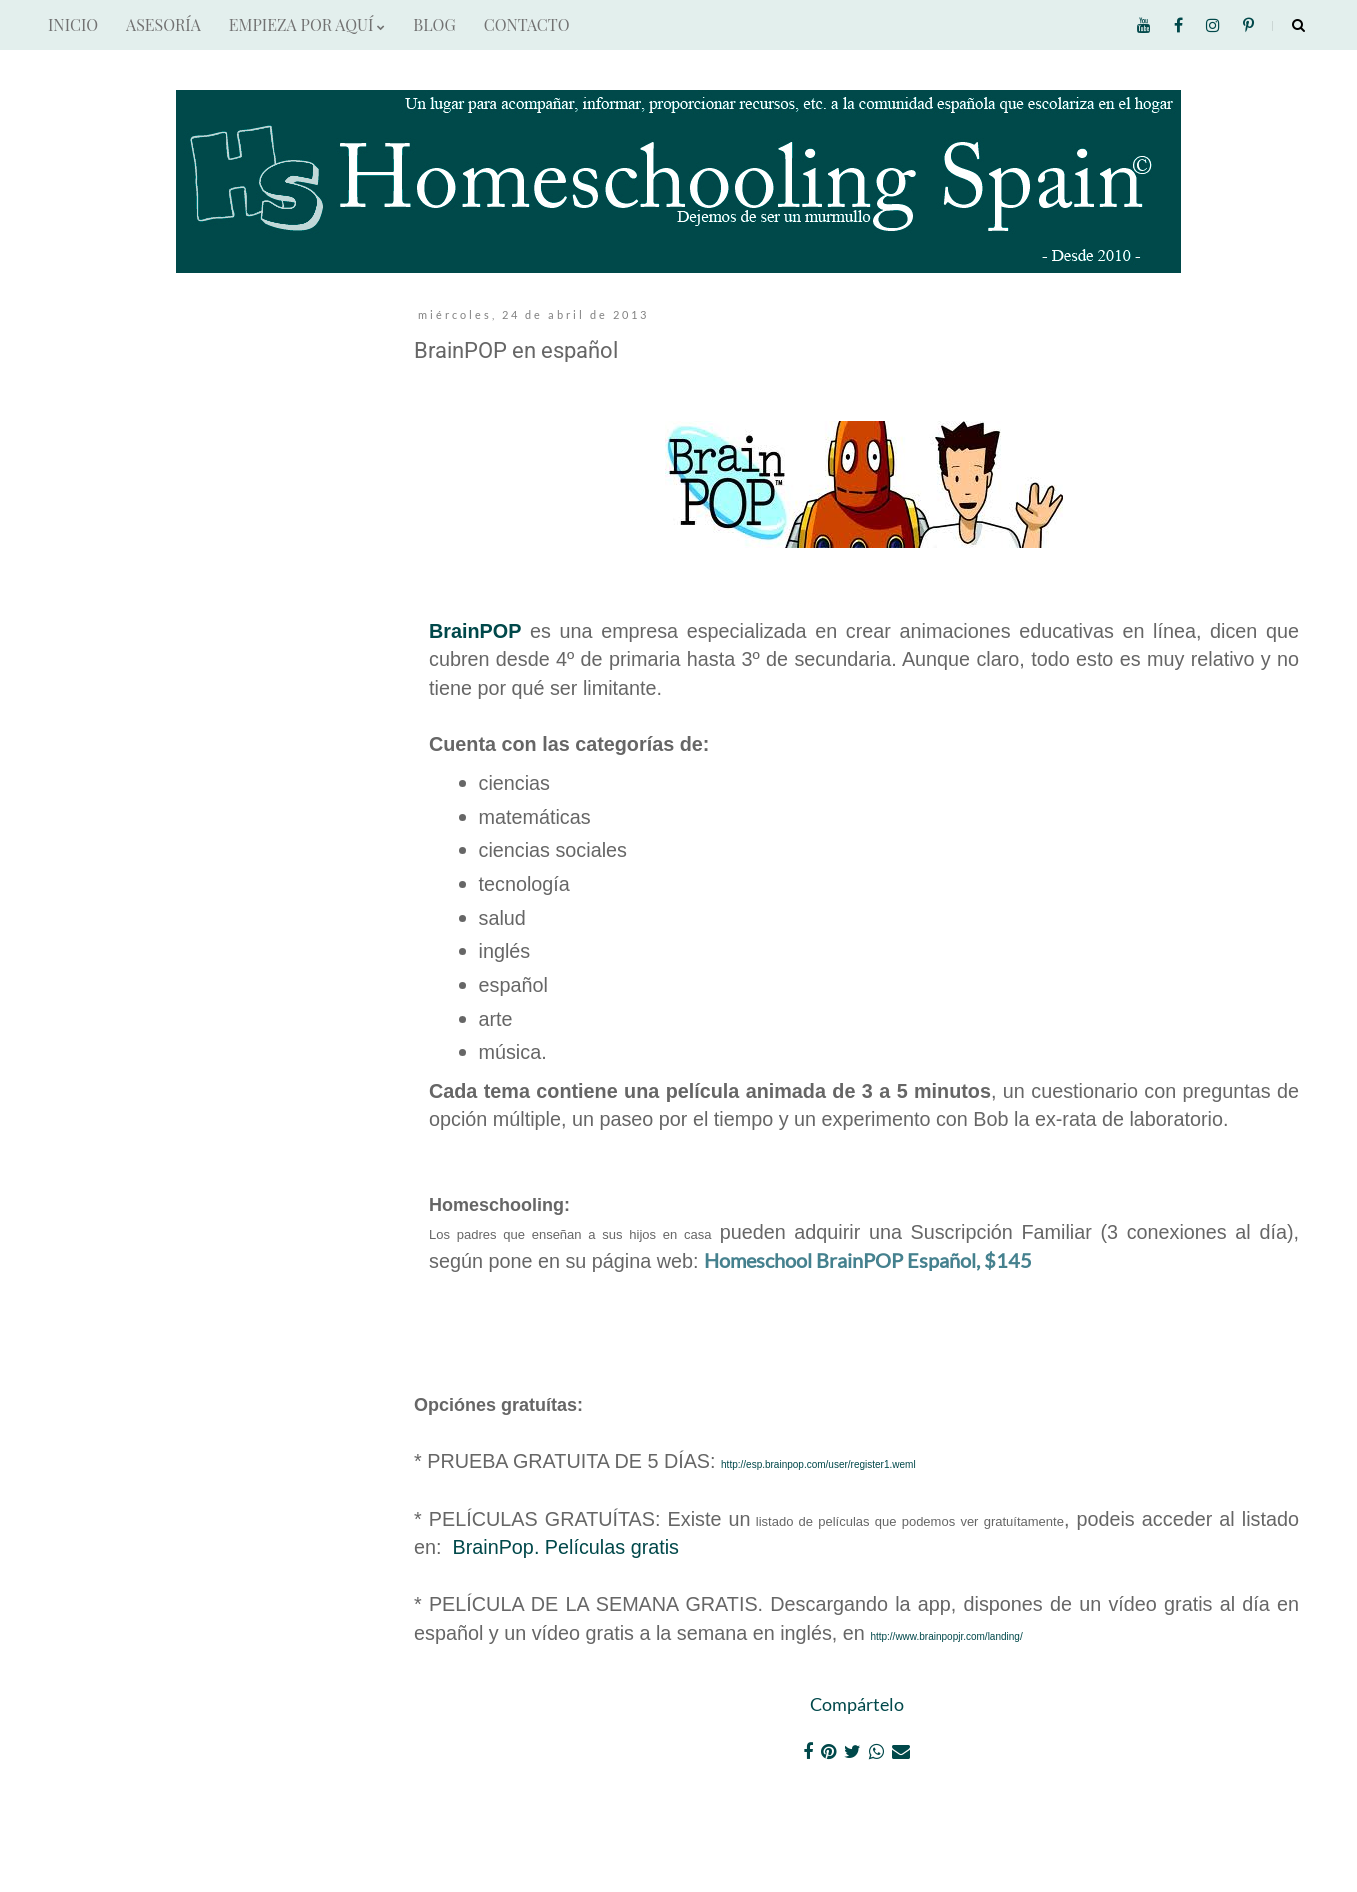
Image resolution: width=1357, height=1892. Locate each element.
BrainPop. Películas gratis (566, 1547)
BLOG (434, 24)
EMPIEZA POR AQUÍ (307, 24)
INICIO (73, 24)
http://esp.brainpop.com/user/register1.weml (818, 1464)
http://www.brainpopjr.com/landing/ (946, 1636)
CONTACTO (527, 24)
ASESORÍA (163, 24)
